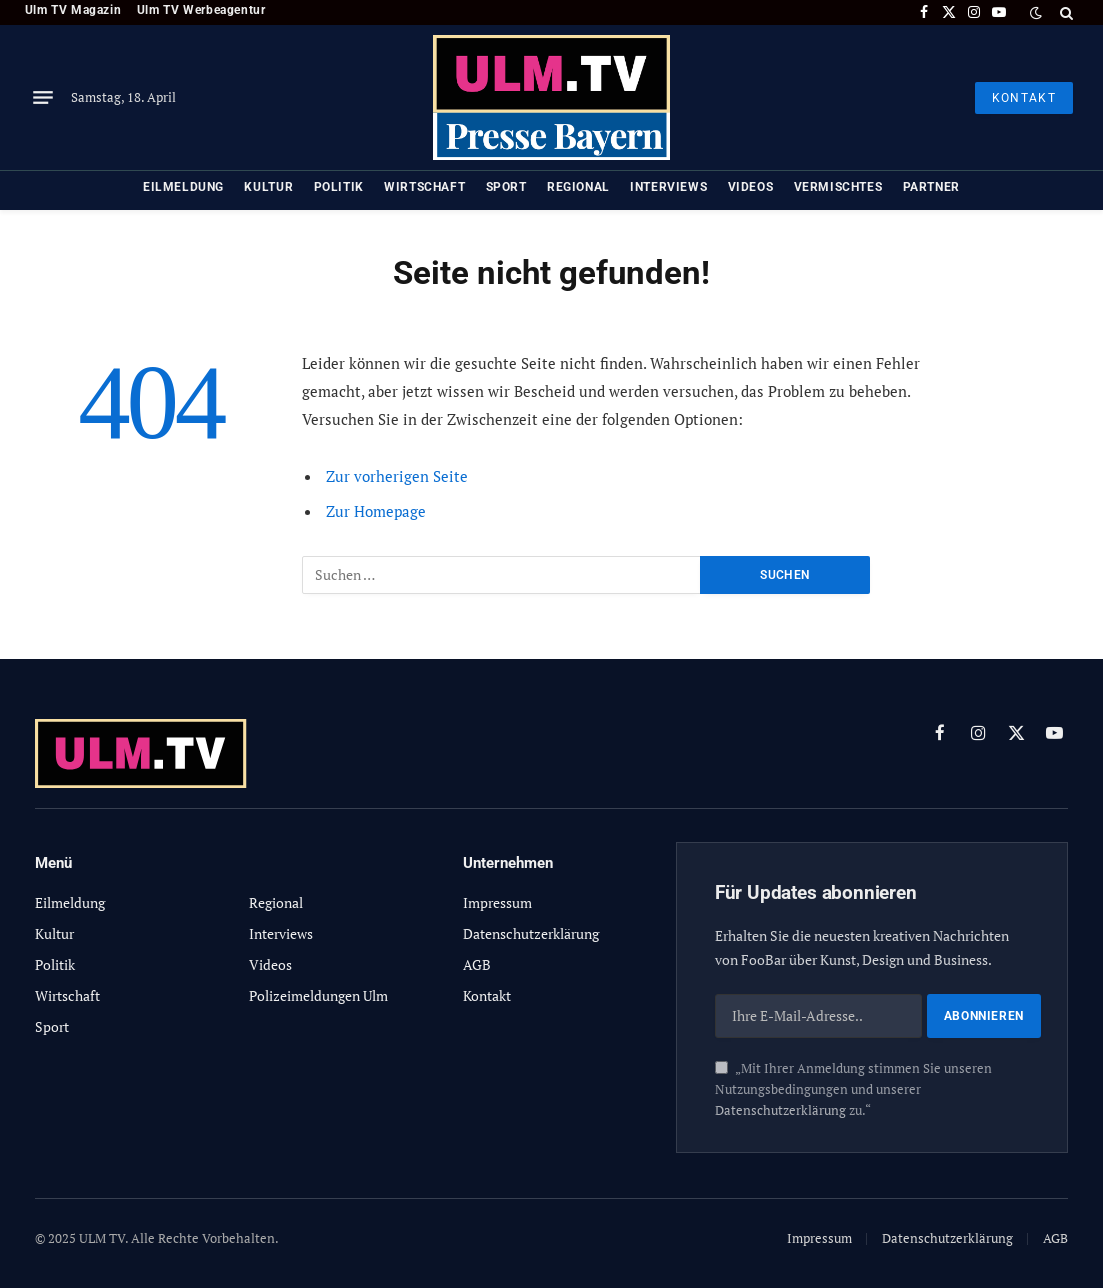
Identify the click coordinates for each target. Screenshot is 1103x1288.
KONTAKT (1024, 98)
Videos (751, 187)
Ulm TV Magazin (73, 10)
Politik (339, 187)
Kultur (268, 187)
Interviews (668, 187)
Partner (931, 187)
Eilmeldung (183, 187)
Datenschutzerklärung (780, 1110)
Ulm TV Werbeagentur (201, 10)
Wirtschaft (424, 187)
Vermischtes (838, 187)
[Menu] (43, 98)
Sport (506, 187)
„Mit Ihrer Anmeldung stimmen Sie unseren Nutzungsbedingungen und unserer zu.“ (853, 1090)
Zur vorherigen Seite (397, 476)
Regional (578, 187)
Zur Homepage (376, 511)
